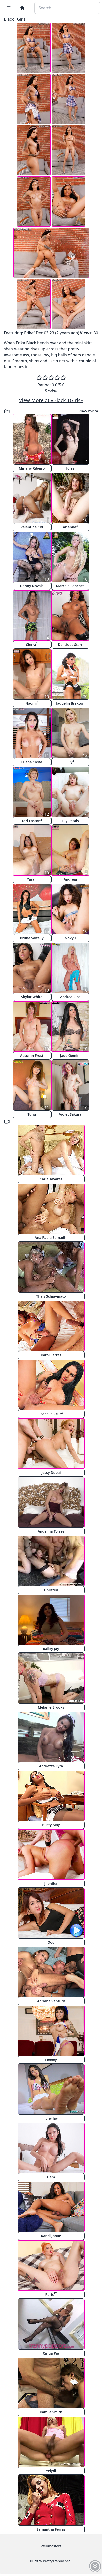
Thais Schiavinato (51, 1296)
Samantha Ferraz (51, 2529)
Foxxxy (51, 2059)
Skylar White (32, 996)
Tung (32, 1114)
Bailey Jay (51, 1648)
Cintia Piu (51, 2353)
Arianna (70, 526)
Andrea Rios (70, 996)
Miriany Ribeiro (32, 468)
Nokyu (70, 938)
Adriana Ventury (51, 2001)
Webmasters (51, 2546)
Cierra (32, 644)
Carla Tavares (51, 1179)
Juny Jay (51, 2118)
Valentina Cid (32, 527)
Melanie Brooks (51, 1707)
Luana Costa (31, 762)
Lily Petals (70, 820)
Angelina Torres (51, 1531)
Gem (51, 2177)
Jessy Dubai (51, 1472)
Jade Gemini (70, 1055)
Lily (70, 761)
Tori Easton (32, 820)
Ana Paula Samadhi (51, 1237)
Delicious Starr (70, 644)
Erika (29, 333)
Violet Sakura (70, 1114)
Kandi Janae (51, 2235)
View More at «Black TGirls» (51, 400)
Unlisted (51, 1590)
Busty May (51, 1824)
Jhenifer (51, 1883)
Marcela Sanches (70, 585)
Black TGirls (15, 19)
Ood (50, 1942)
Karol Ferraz (51, 1355)
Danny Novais (32, 585)
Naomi (31, 703)
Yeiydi (51, 2470)
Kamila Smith (51, 2412)
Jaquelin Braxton (70, 703)
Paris (51, 2294)
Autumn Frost (32, 1055)
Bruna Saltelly (31, 938)
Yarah (32, 879)
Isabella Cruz (51, 1413)
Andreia (70, 879)
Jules (70, 468)
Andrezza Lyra (51, 1766)
